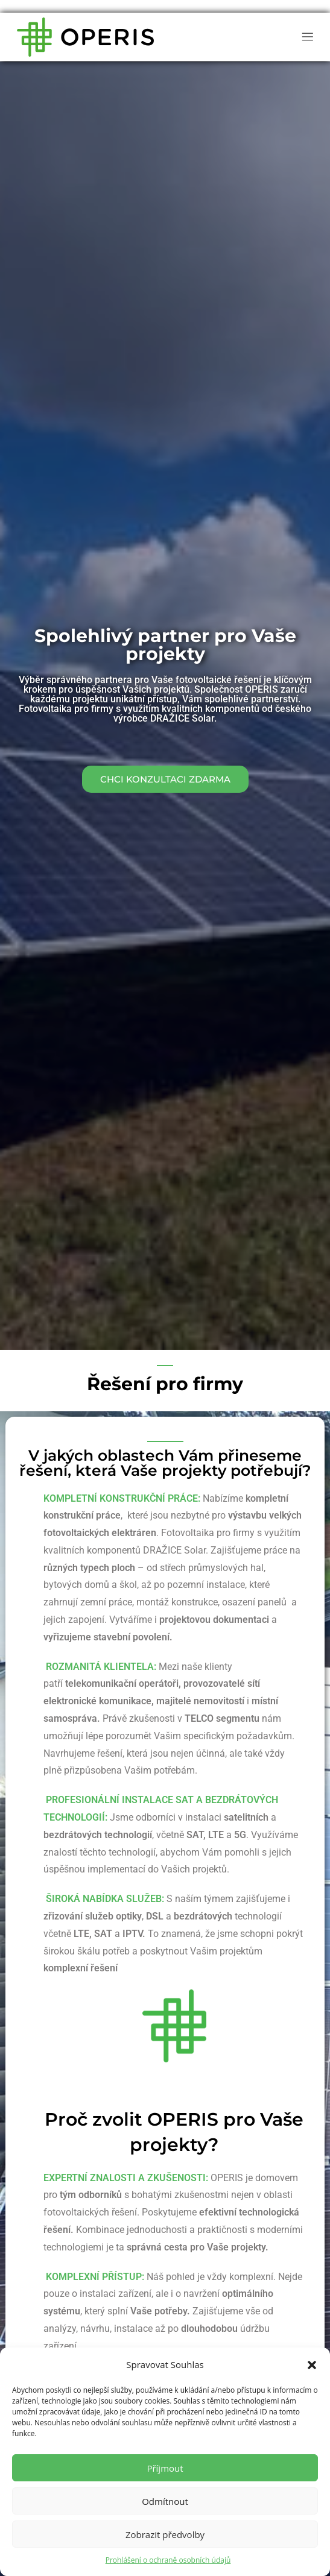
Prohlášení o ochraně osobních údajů (168, 2560)
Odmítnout (165, 2501)
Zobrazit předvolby (165, 2534)
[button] (312, 2365)
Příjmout (165, 2468)
